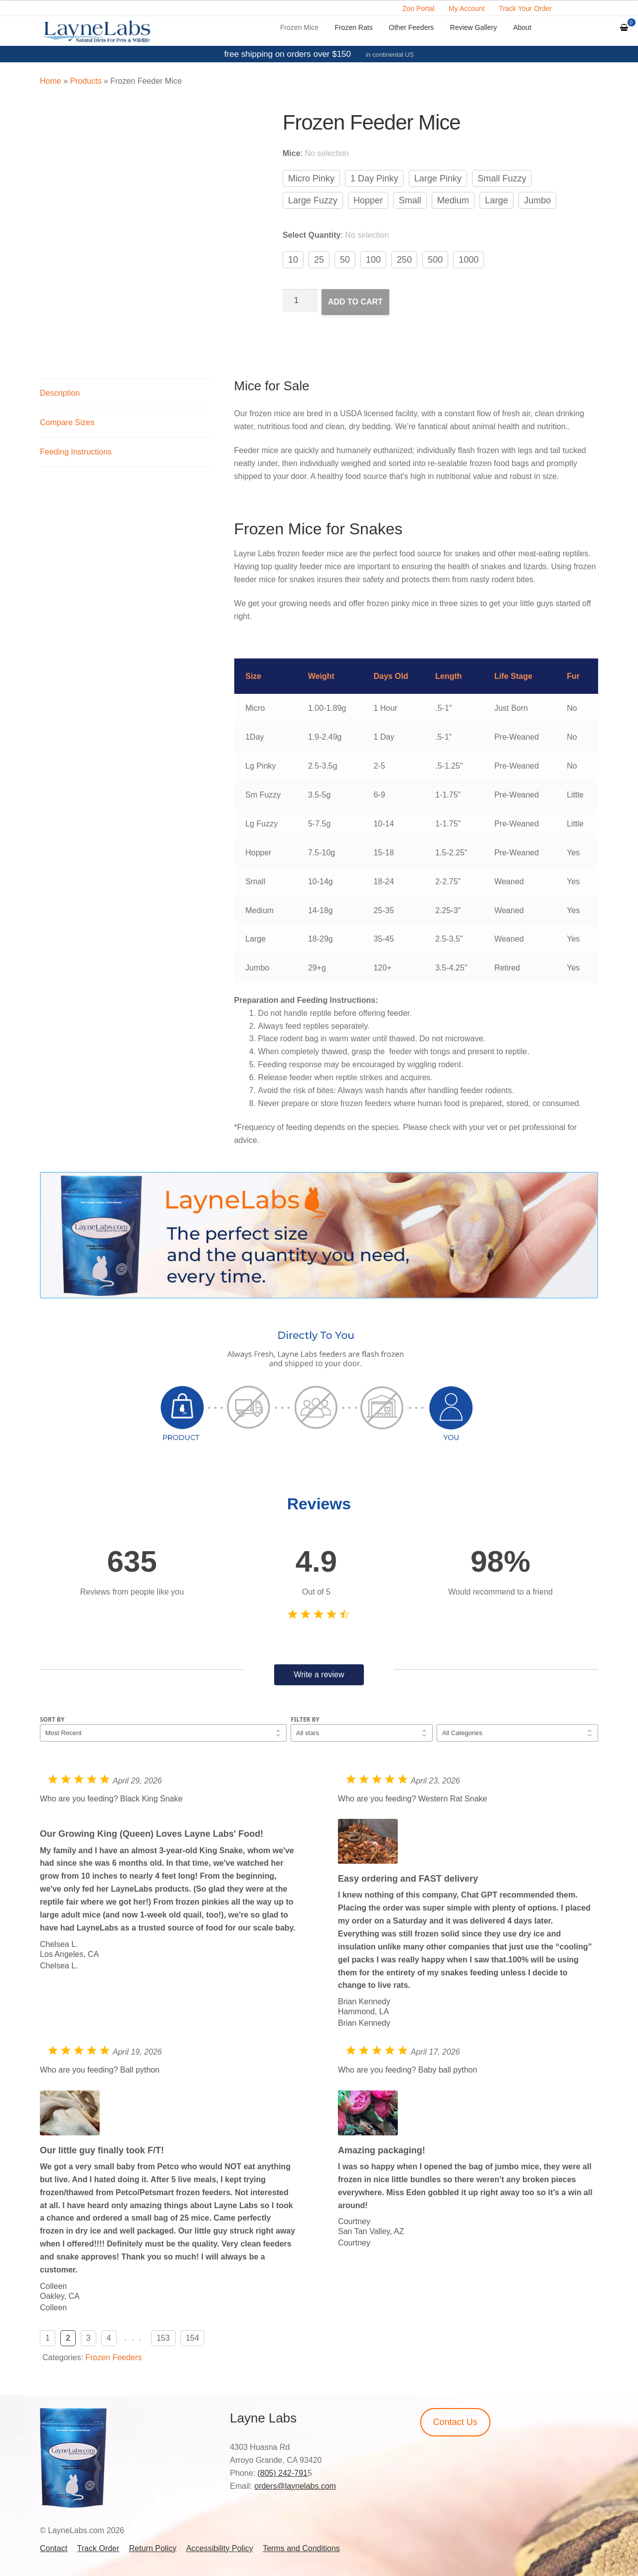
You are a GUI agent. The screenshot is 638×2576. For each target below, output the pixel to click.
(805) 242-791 (282, 2473)
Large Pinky (438, 178)
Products (85, 81)
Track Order (98, 2548)
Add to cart (355, 302)
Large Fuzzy (312, 200)
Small (410, 200)
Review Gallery (473, 27)
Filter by (305, 1719)
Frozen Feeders (113, 2357)
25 (319, 260)
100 (373, 260)
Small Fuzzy (502, 178)
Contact (53, 2548)
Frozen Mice (299, 27)
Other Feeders (411, 27)
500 (435, 260)
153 (163, 2338)
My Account (466, 8)
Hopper (368, 200)
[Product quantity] (300, 300)
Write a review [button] (319, 1674)
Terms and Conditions (301, 2548)
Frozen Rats (353, 27)
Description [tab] (60, 393)
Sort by (52, 1719)
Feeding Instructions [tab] (76, 452)
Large (496, 200)
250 (404, 260)
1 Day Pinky (374, 178)
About (522, 27)
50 (345, 260)
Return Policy (152, 2548)
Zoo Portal (418, 8)
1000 (468, 260)
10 (293, 260)
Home (50, 81)
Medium (453, 200)
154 (192, 2338)
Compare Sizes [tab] (67, 422)
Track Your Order (525, 8)
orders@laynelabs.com (295, 2486)
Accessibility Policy (219, 2548)
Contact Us (455, 2422)
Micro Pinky (311, 178)
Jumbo (537, 200)
